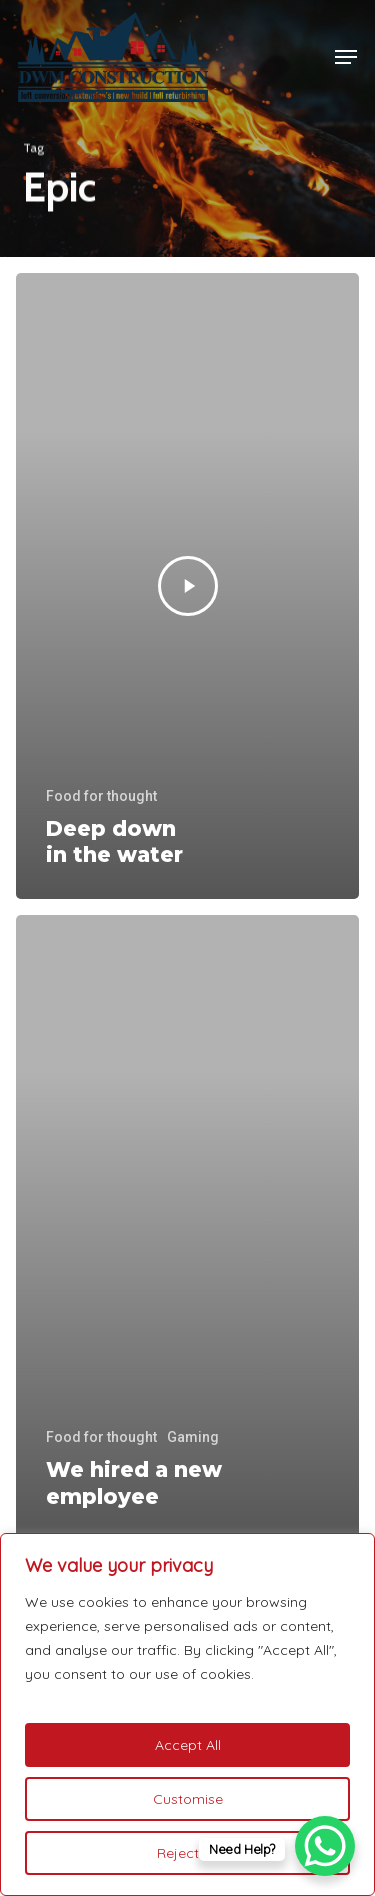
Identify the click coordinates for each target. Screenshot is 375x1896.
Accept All (188, 1745)
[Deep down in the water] (187, 586)
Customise (188, 1799)
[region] (187, 1714)
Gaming (193, 1437)
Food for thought (101, 796)
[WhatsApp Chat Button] (325, 1846)
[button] (346, 57)
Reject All (187, 1853)
